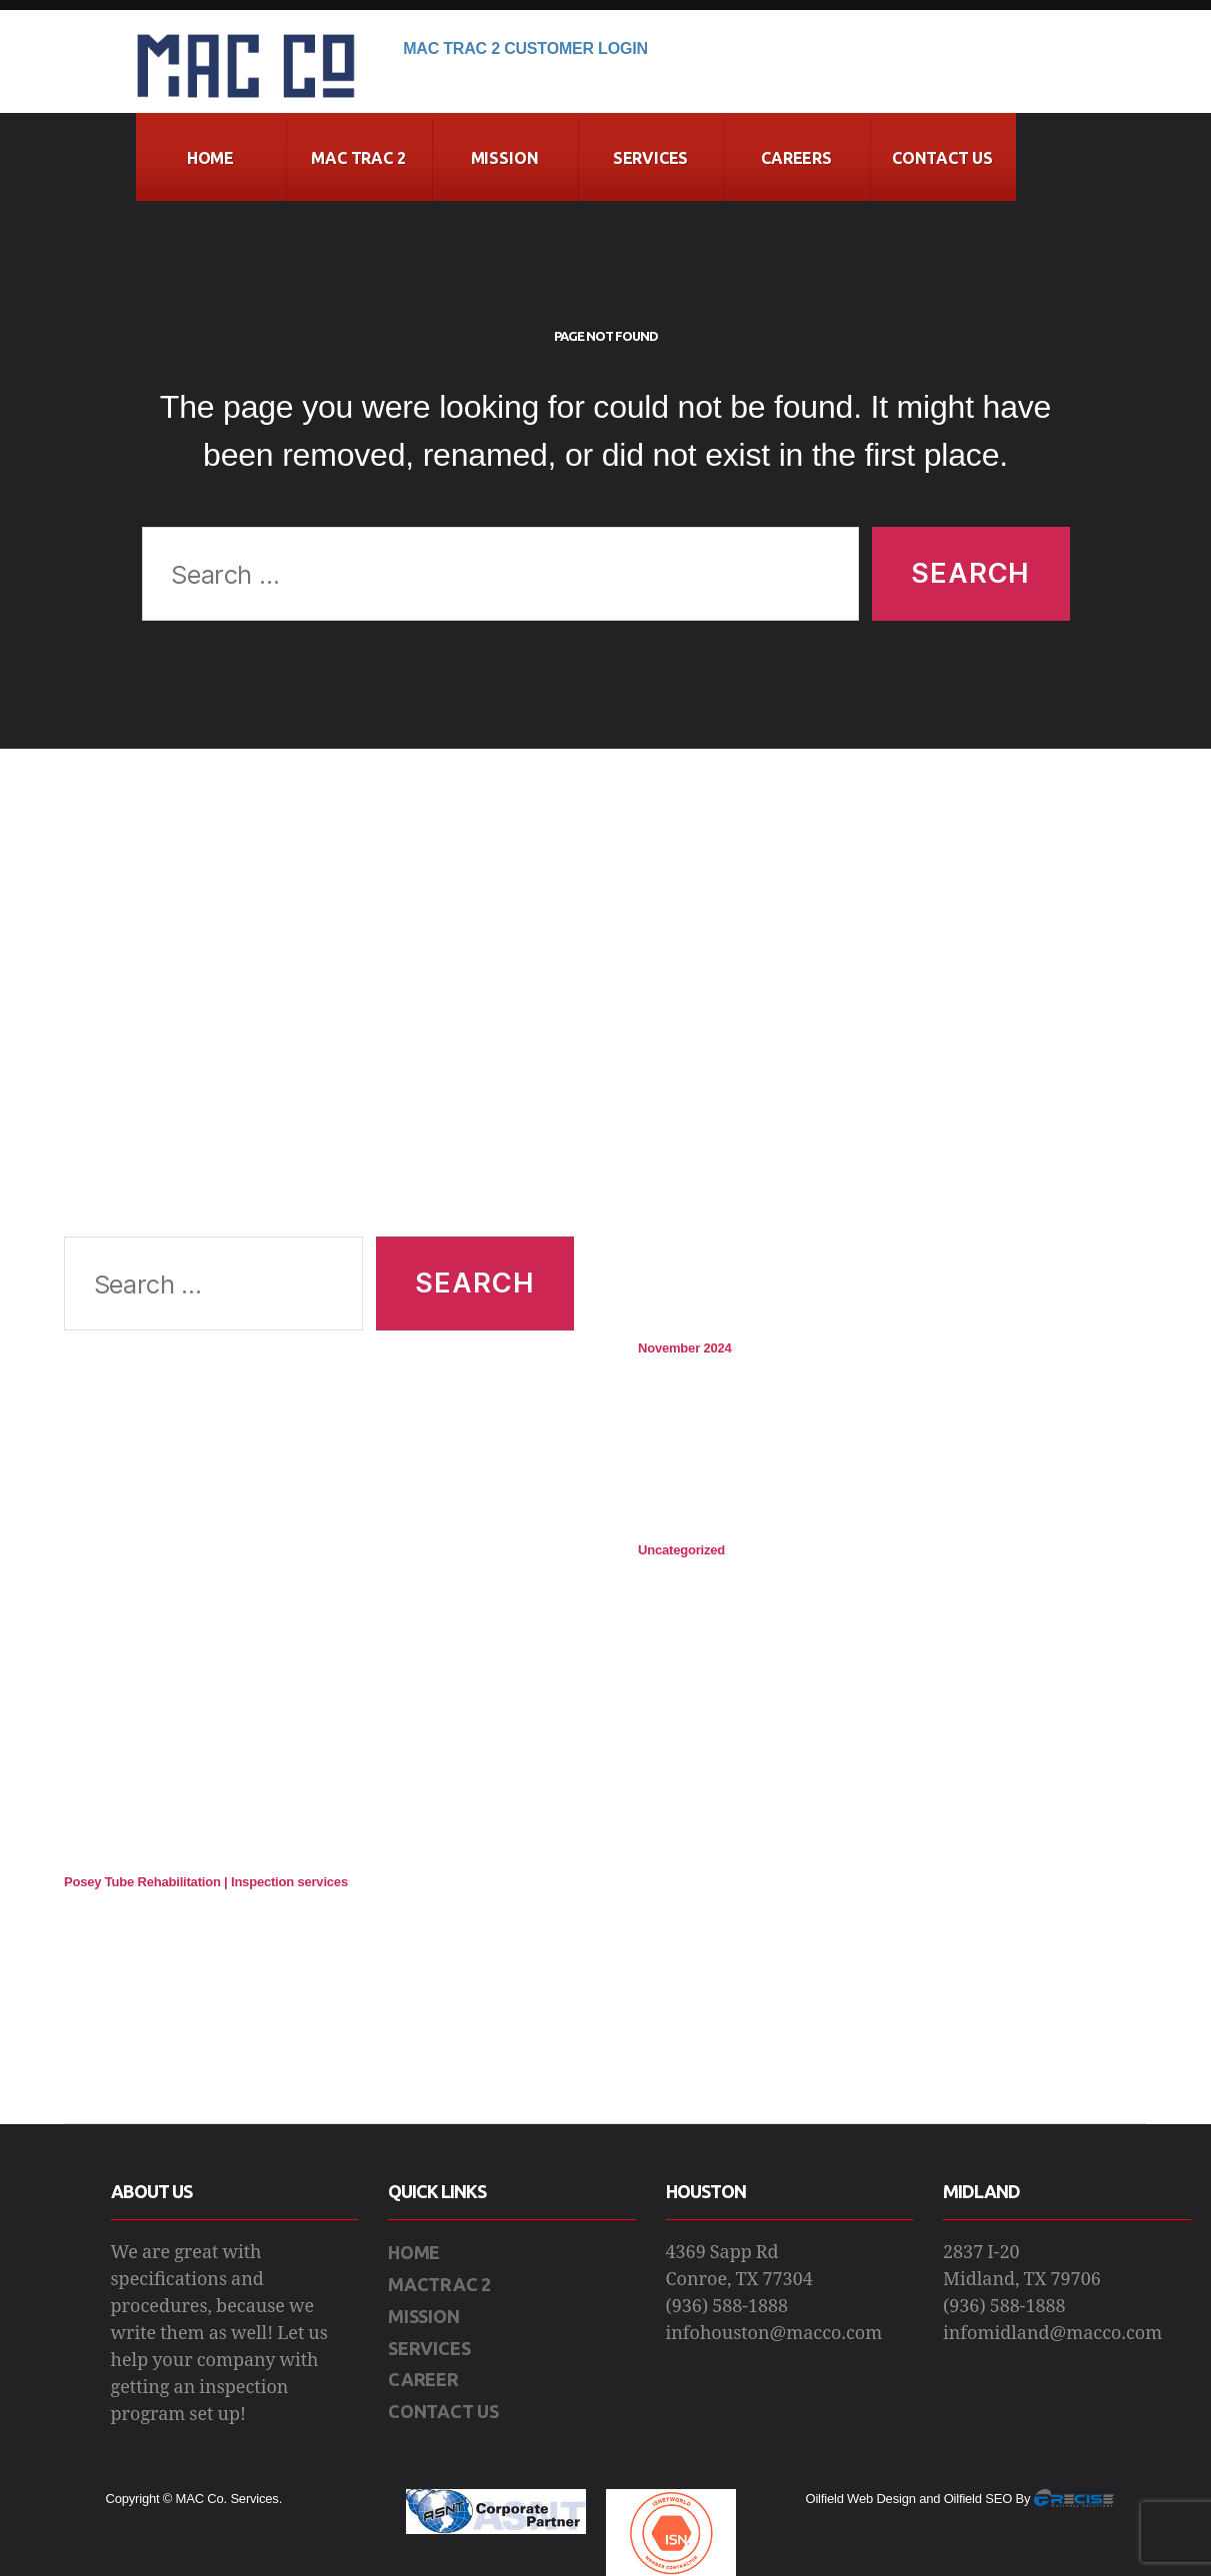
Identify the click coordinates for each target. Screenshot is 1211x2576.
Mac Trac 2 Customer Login (525, 48)
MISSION (424, 2316)
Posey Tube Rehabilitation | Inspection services (206, 1881)
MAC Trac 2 (358, 158)
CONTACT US (942, 158)
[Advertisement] (319, 1017)
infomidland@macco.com (1052, 2333)
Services (650, 158)
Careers (796, 158)
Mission (505, 158)
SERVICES (429, 2348)
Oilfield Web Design (861, 2498)
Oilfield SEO (978, 2498)
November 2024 (685, 1347)
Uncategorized (681, 1549)
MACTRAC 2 (439, 2284)
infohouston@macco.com (774, 2333)
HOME (414, 2252)
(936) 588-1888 (727, 2306)
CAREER (423, 2379)
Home (210, 158)
